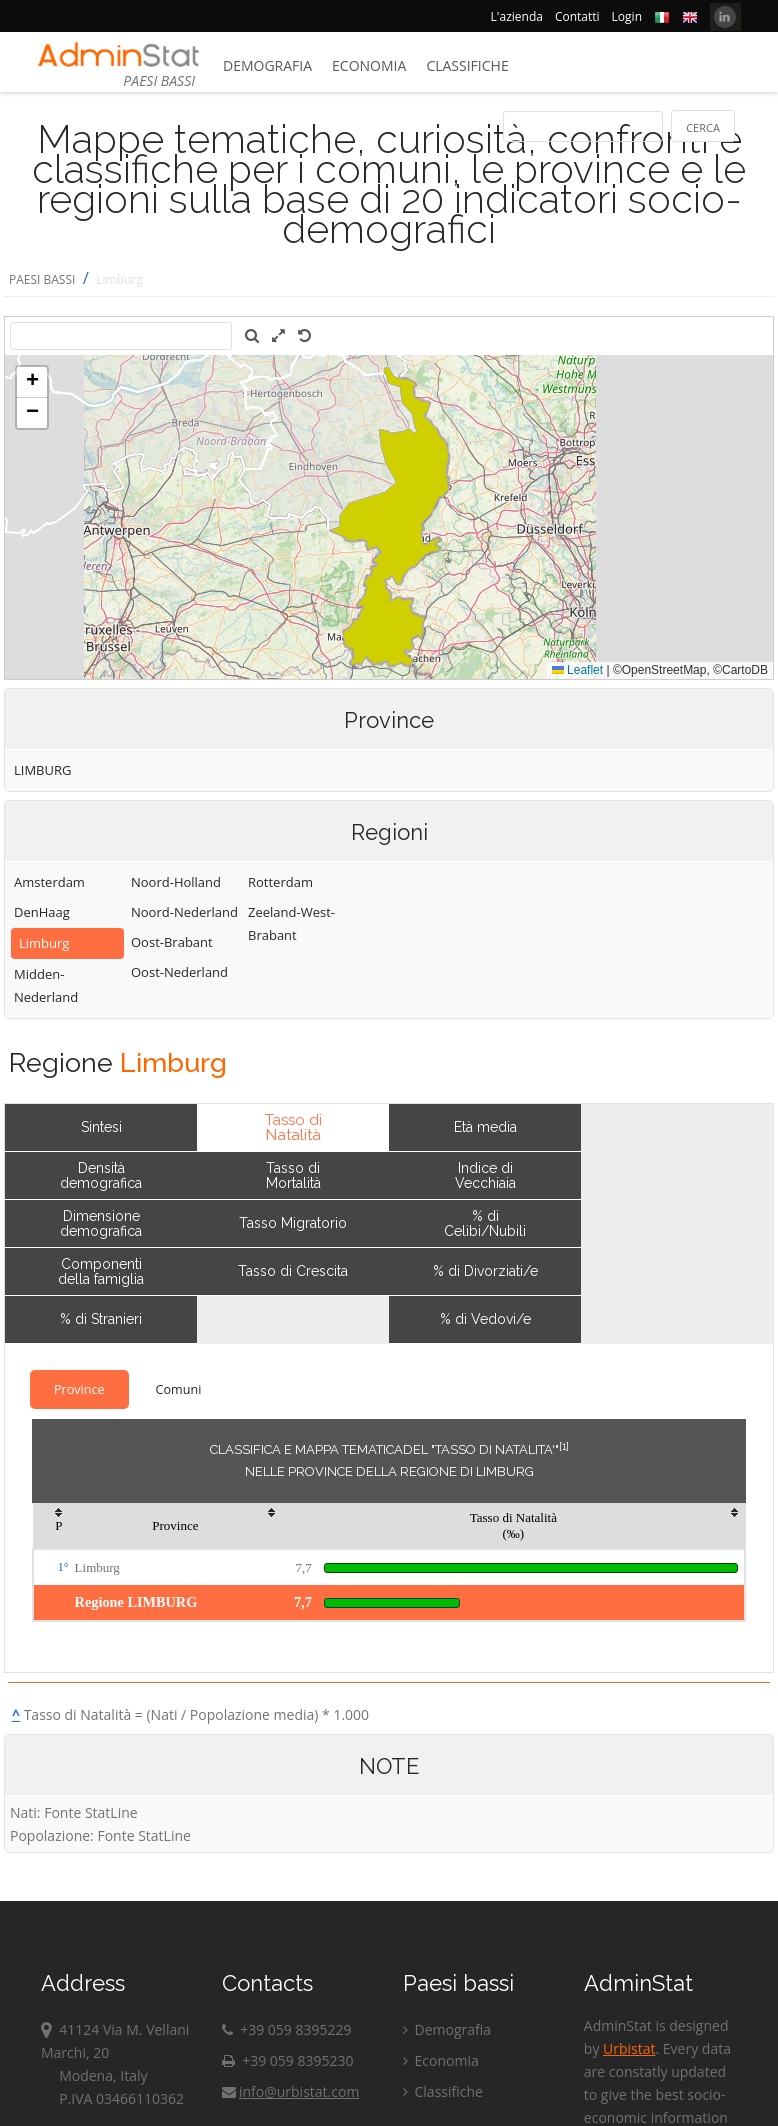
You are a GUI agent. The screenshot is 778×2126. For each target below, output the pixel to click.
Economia (369, 65)
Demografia (267, 65)
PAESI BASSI (42, 279)
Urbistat (629, 2048)
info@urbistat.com (290, 2091)
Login (627, 16)
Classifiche (467, 65)
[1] (564, 1446)
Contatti (577, 16)
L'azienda (517, 16)
